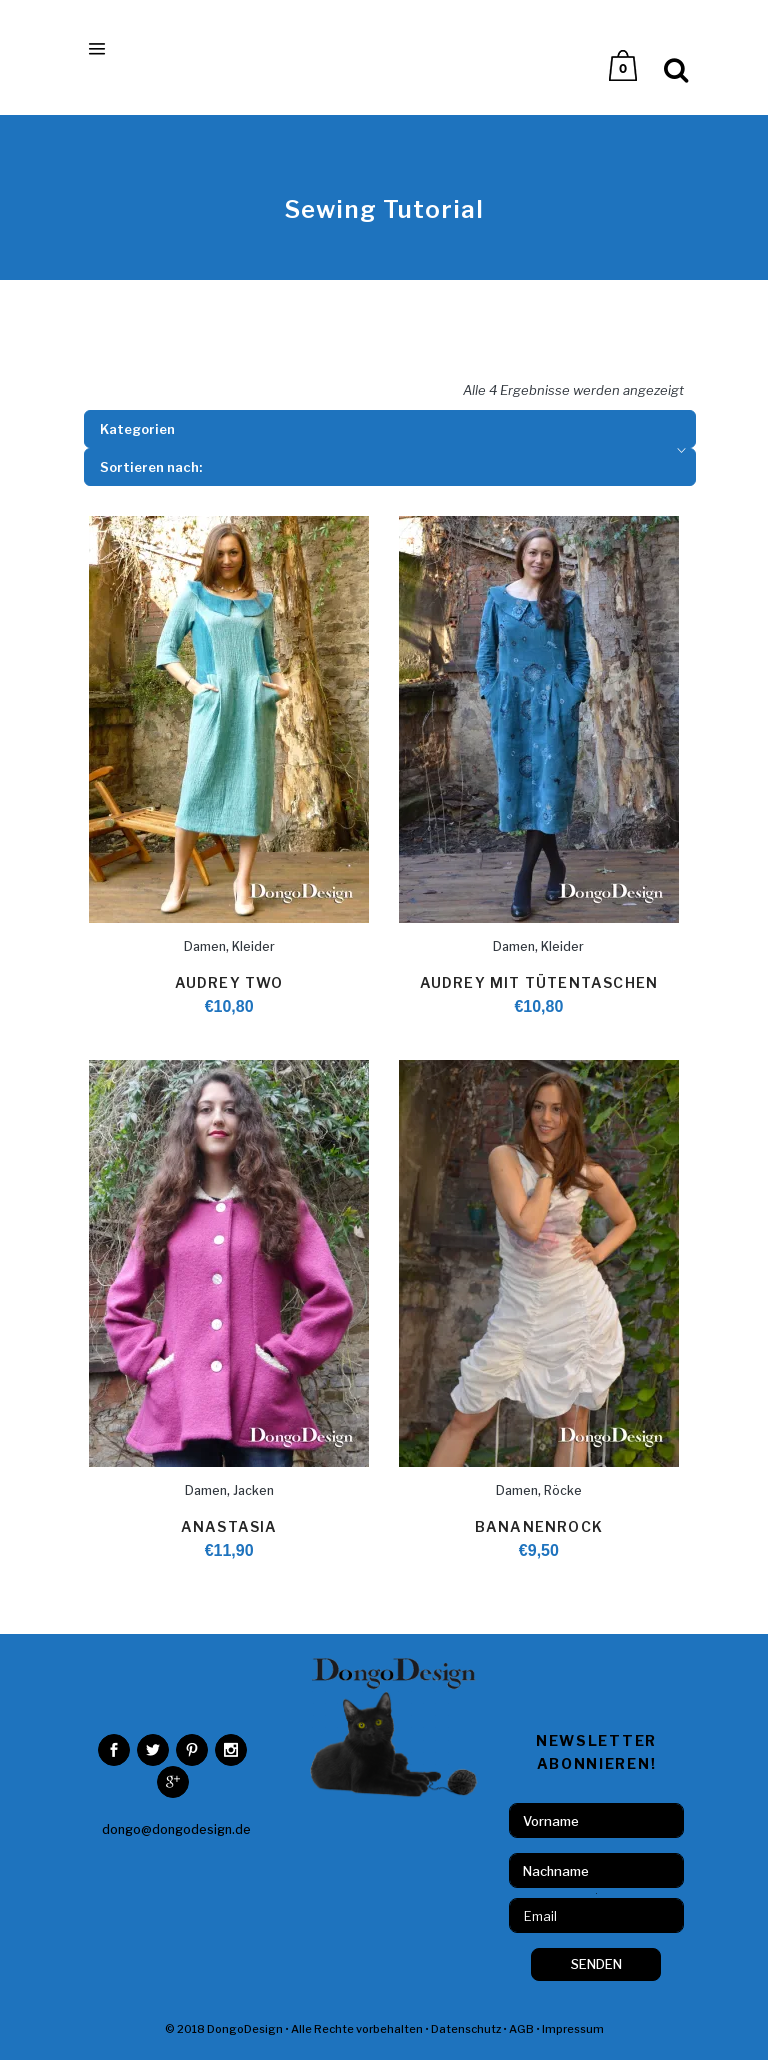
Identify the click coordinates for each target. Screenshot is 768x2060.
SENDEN (596, 1964)
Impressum (573, 2029)
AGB (521, 2029)
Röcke (563, 1490)
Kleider (253, 946)
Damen (205, 946)
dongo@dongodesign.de (176, 1829)
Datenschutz (466, 2029)
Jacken (253, 1490)
